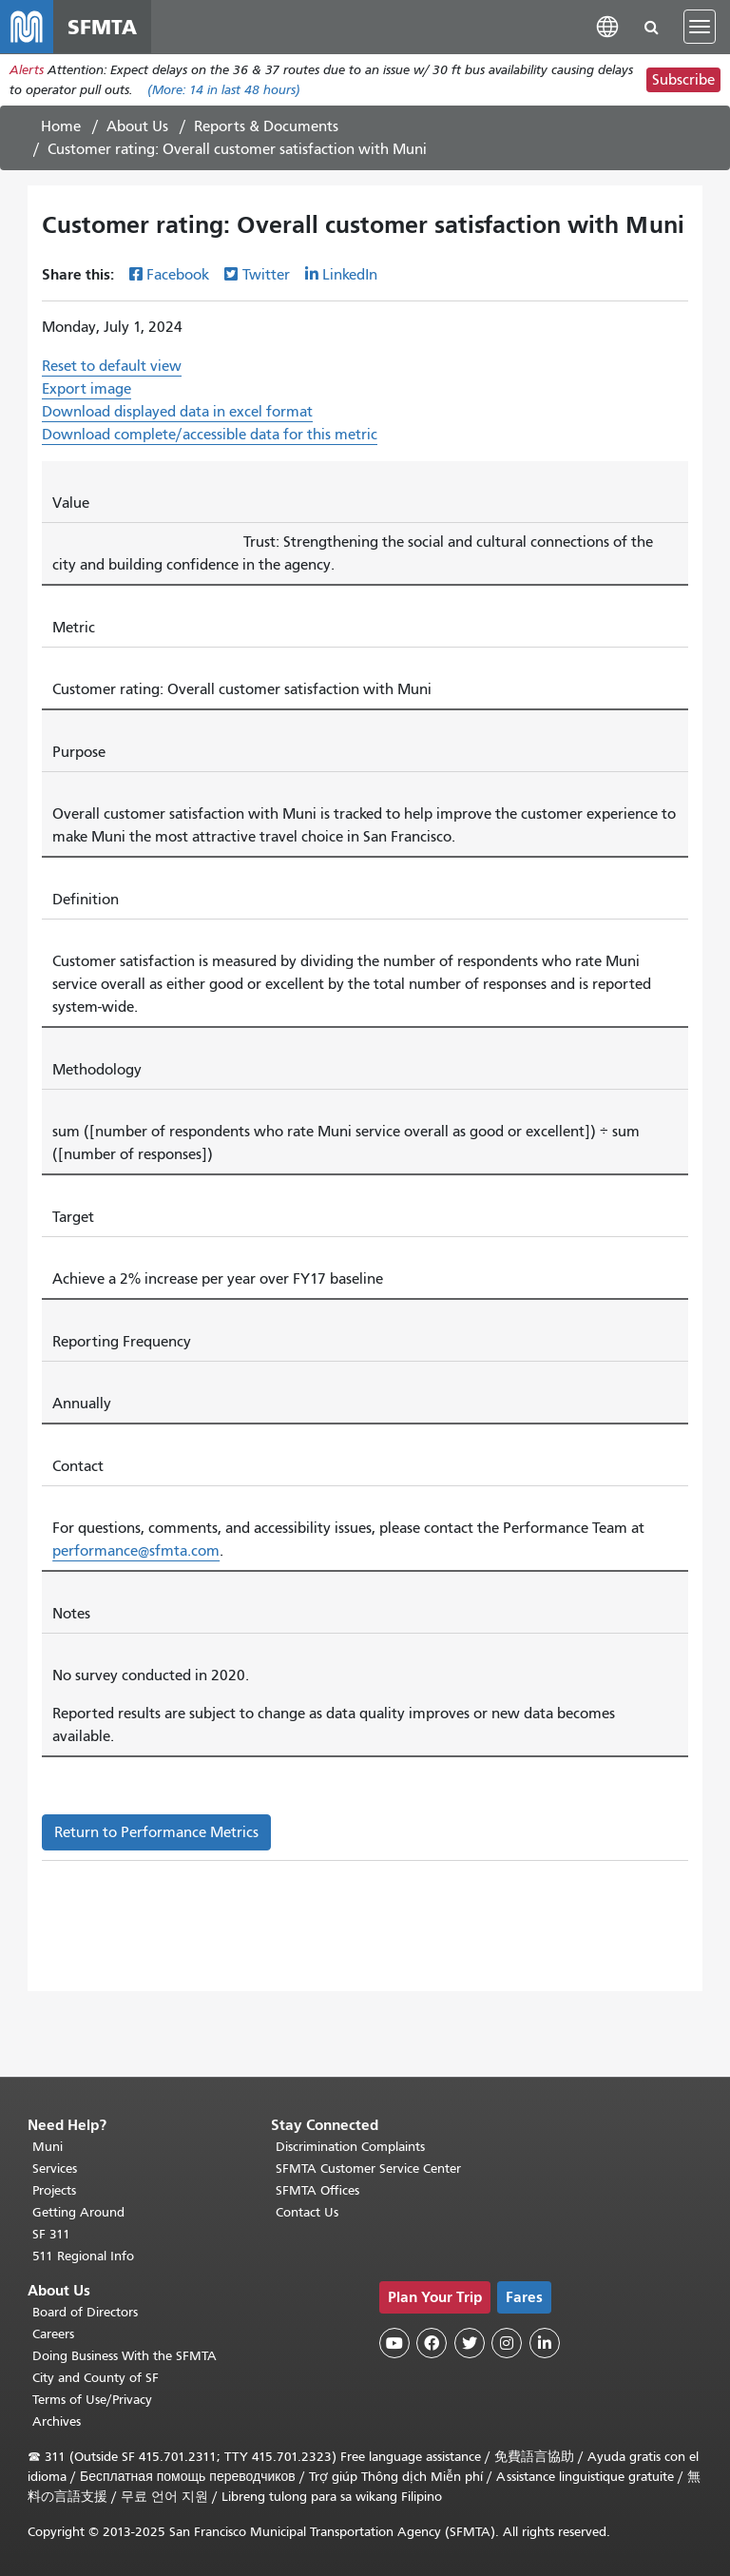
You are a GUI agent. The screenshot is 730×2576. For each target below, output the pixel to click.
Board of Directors (85, 2312)
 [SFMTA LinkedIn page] (544, 2343)
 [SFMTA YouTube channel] (394, 2343)
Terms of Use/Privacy (92, 2400)
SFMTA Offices (317, 2190)
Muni (47, 2147)
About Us (137, 126)
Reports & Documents (266, 126)
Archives (56, 2421)
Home (61, 126)
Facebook (177, 274)
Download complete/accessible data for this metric (209, 434)
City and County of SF (95, 2378)
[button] (607, 26)
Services (54, 2168)
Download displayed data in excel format (177, 411)
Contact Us (307, 2212)
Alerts (27, 70)
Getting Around (78, 2212)
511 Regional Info (83, 2256)
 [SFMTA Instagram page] (506, 2343)
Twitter (266, 274)
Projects (54, 2190)
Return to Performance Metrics (156, 1832)
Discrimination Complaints (350, 2147)
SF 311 (51, 2234)
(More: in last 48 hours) (223, 90)
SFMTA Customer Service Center (368, 2168)
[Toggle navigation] (699, 27)
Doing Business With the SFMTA (124, 2356)
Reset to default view (112, 366)
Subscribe (683, 79)
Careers (53, 2334)
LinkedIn (349, 274)
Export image (86, 388)
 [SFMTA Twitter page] (469, 2343)
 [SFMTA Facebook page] (431, 2343)
